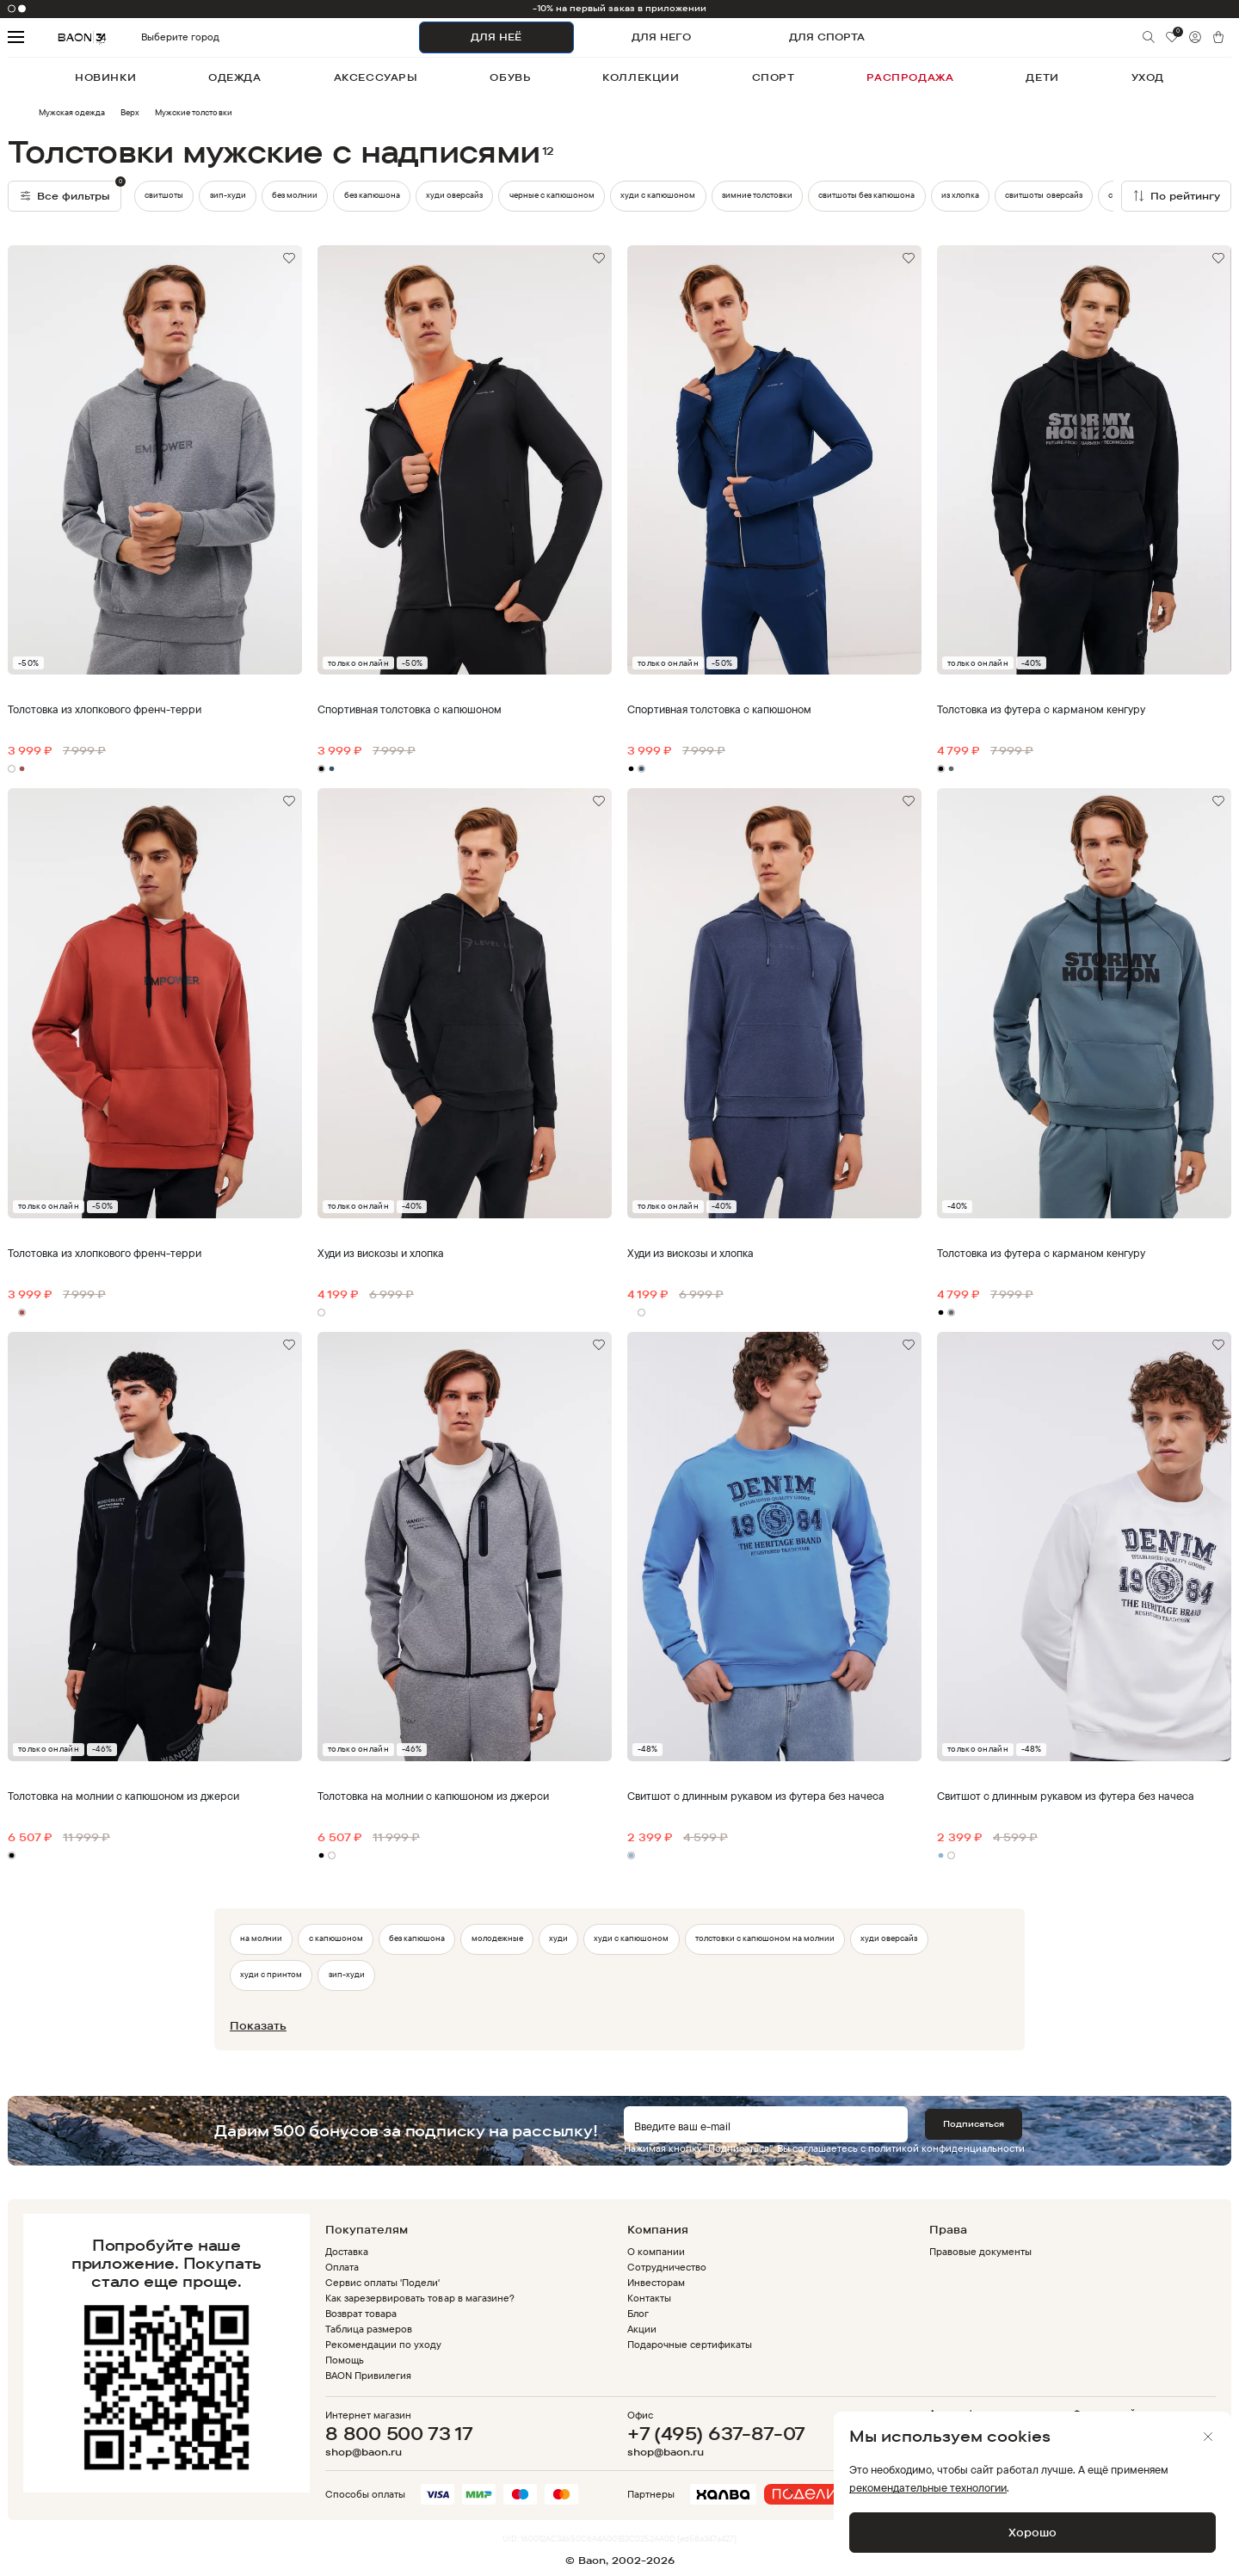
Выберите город (151, 37)
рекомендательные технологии (928, 2487)
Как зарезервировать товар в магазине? (420, 2297)
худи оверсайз (454, 194)
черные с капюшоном (552, 194)
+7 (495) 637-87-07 (716, 2433)
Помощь (344, 2359)
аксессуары (376, 77)
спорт (773, 77)
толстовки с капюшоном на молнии (765, 1938)
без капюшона (372, 194)
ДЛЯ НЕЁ (496, 36)
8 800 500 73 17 (399, 2433)
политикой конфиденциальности (946, 2148)
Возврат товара (361, 2313)
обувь (510, 77)
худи (558, 1938)
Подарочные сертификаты (690, 2344)
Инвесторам (656, 2282)
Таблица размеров (368, 2328)
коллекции (640, 77)
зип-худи (228, 194)
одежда (235, 77)
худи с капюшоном (657, 194)
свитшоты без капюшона (866, 194)
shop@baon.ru (363, 2452)
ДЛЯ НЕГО (661, 36)
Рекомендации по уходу (383, 2344)
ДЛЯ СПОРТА (827, 36)
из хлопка (960, 194)
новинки (105, 77)
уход (1147, 77)
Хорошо (1032, 2532)
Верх (129, 112)
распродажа (909, 77)
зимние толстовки (757, 194)
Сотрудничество (666, 2266)
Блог (638, 2313)
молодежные (497, 1938)
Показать (258, 2025)
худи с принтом (271, 1974)
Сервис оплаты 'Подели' (383, 2282)
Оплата (342, 2266)
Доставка (346, 2251)
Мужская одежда (72, 112)
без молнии (294, 194)
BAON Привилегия (368, 2375)
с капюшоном (336, 1938)
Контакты (649, 2297)
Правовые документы (980, 2251)
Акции (641, 2328)
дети (1042, 77)
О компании (656, 2251)
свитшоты (164, 194)
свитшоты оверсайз (1043, 194)
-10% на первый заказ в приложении (620, 8)
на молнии (261, 1938)
